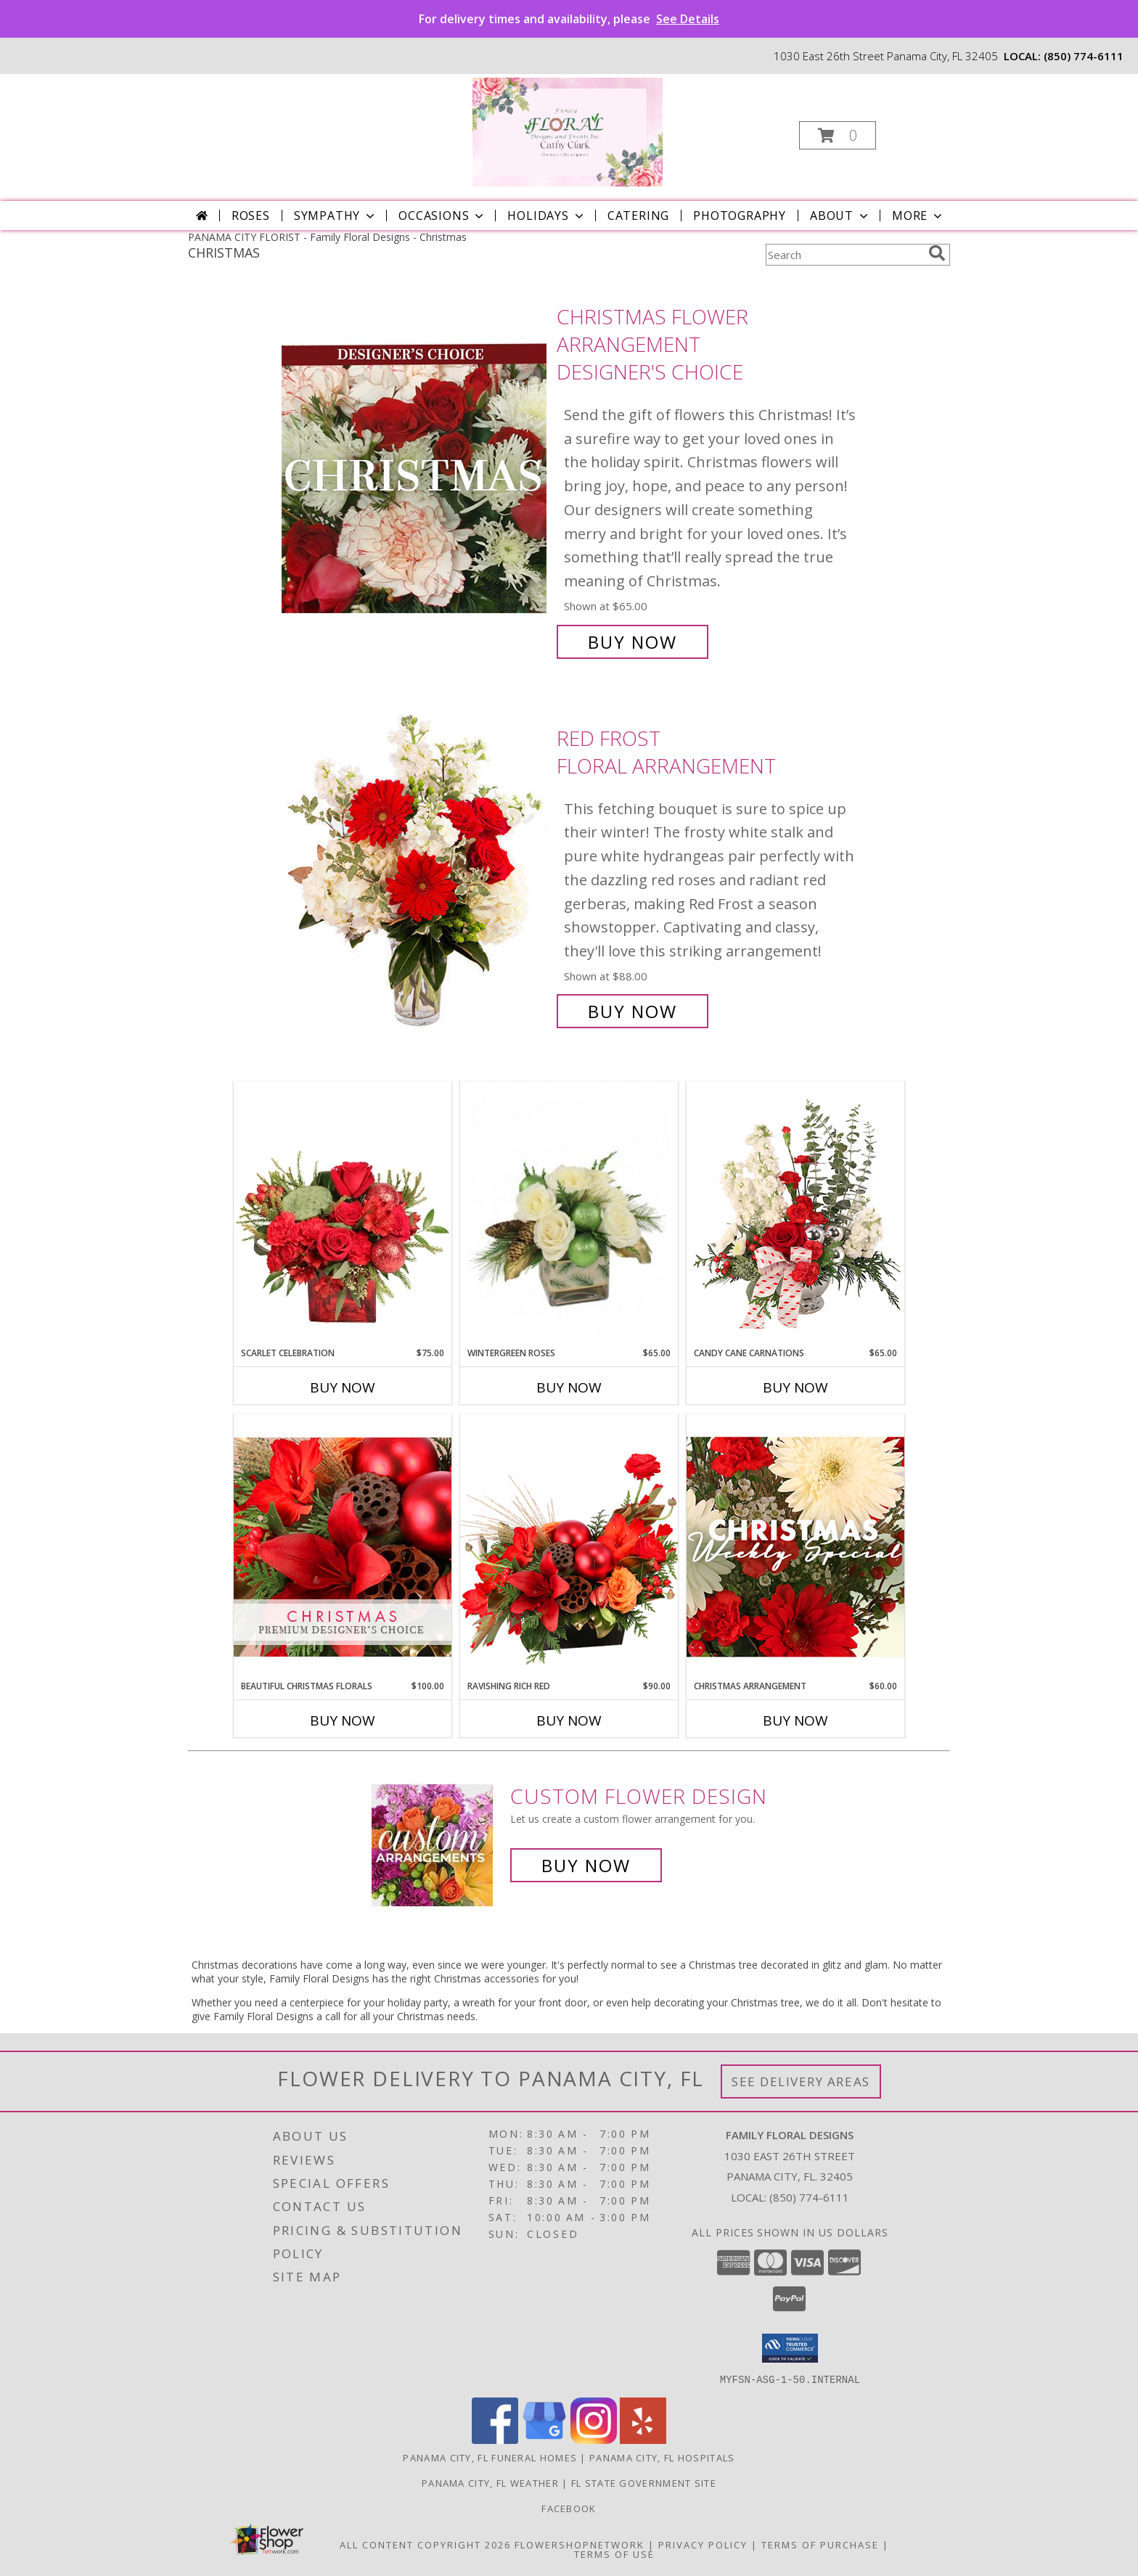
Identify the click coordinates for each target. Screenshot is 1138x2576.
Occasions (442, 215)
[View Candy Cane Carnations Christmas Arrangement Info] (795, 1214)
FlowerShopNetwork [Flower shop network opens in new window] (579, 2544)
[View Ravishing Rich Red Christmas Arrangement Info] (569, 1546)
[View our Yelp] (643, 2439)
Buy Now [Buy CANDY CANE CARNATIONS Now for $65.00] (795, 1387)
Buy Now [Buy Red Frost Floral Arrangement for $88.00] (632, 1011)
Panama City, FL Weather (490, 2482)
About (840, 215)
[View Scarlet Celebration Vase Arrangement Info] (342, 1214)
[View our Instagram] (593, 2439)
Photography (739, 215)
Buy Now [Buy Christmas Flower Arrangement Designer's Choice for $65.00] (632, 642)
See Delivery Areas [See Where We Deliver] (801, 2081)
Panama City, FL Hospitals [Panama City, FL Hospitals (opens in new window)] (662, 2457)
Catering (638, 215)
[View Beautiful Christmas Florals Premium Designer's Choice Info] (342, 1546)
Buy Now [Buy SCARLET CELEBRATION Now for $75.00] (342, 1387)
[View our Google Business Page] (544, 2439)
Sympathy (335, 215)
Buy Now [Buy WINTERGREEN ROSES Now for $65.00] (569, 1387)
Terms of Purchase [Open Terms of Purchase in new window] (820, 2544)
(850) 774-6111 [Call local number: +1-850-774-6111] (1083, 56)
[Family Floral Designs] (568, 131)
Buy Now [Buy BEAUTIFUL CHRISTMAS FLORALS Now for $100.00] (342, 1720)
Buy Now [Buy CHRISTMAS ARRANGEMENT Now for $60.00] (795, 1720)
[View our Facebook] (495, 2439)
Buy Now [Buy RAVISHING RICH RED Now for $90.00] (569, 1720)
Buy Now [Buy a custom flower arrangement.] (586, 1865)
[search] (937, 253)
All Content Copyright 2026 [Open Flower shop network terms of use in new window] (425, 2544)
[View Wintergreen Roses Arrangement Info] (569, 1214)
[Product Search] (844, 255)
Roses (251, 215)
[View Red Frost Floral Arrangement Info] (415, 875)
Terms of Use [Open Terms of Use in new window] (614, 2553)
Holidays (546, 215)
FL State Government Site (643, 2482)
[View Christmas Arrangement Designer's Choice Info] (795, 1546)
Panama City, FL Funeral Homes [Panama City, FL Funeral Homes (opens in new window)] (490, 2457)
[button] (837, 135)
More (918, 215)
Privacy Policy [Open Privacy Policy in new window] (703, 2544)
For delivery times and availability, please (569, 19)
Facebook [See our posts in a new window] (568, 2507)
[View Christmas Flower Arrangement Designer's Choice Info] (415, 479)
